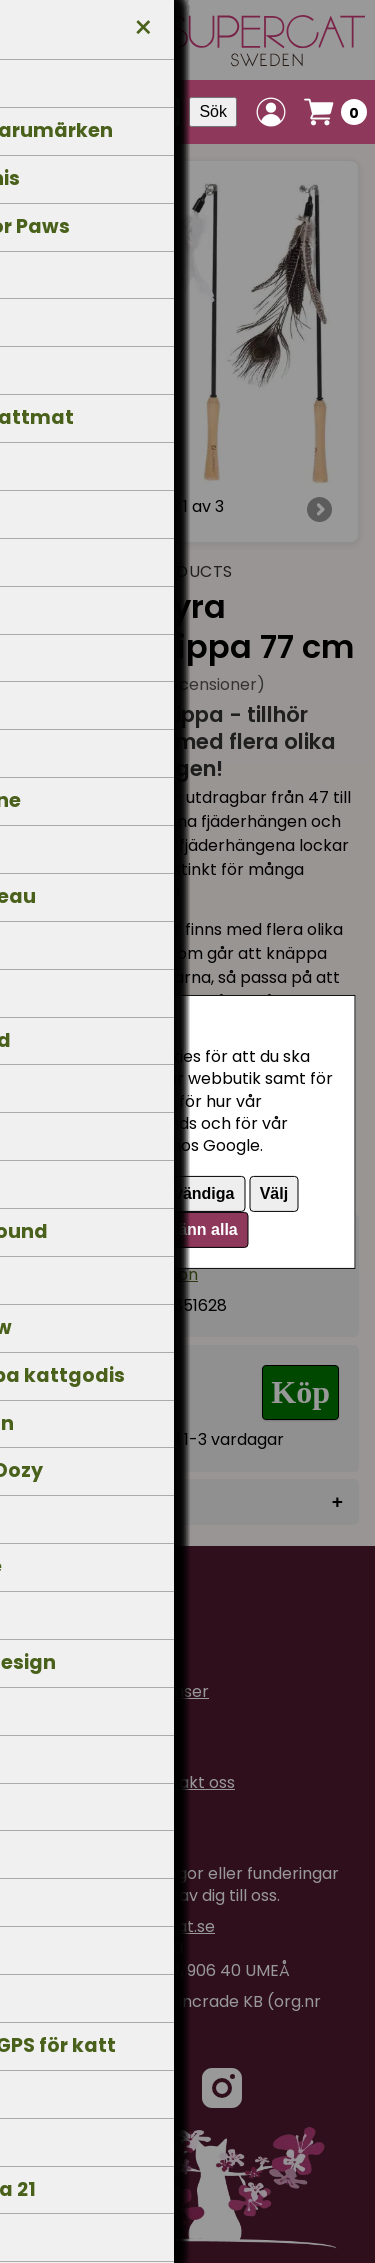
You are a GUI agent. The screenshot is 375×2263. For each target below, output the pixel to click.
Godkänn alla (187, 1229)
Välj (274, 1193)
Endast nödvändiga (161, 1193)
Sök (213, 111)
